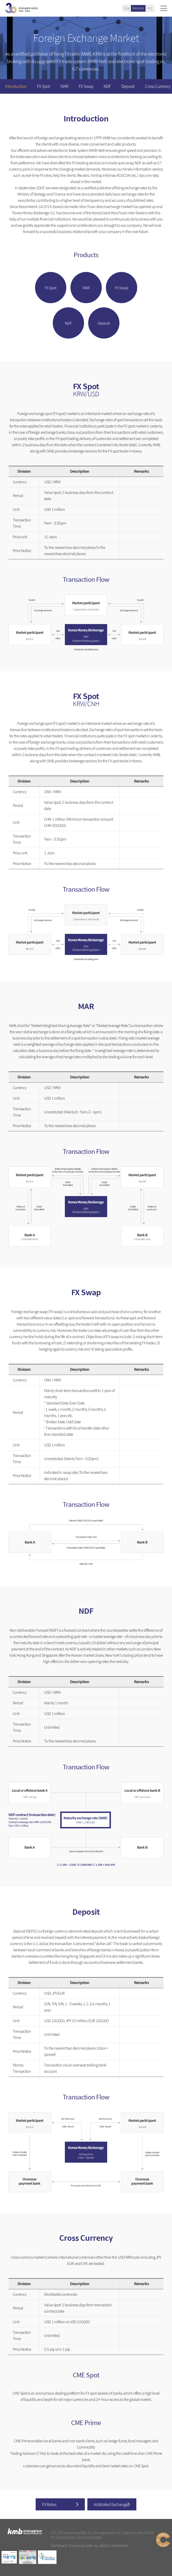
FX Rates (49, 2504)
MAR (64, 86)
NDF (107, 86)
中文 (149, 8)
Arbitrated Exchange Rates (111, 2506)
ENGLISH (138, 8)
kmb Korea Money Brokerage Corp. (21, 8)
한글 (126, 8)
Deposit (127, 86)
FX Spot (43, 86)
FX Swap (86, 86)
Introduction (15, 86)
